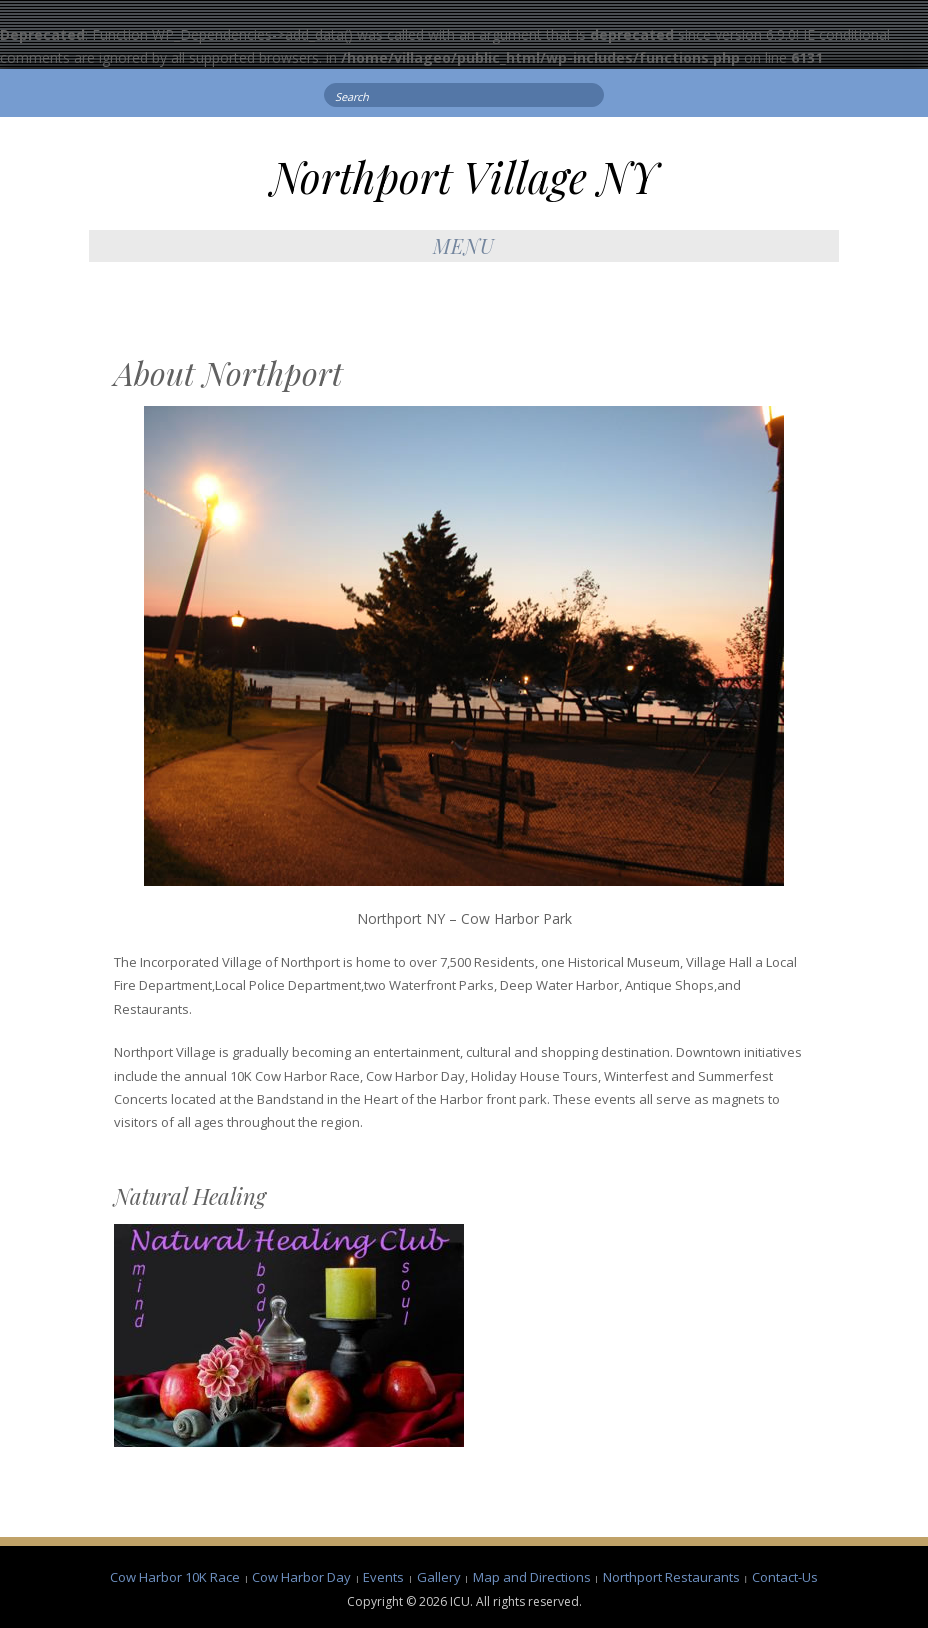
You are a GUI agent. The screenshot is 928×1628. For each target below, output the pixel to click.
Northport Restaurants (671, 1577)
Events (383, 1577)
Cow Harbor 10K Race (175, 1577)
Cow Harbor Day (301, 1577)
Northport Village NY (464, 177)
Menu (464, 245)
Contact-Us (785, 1577)
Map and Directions (532, 1577)
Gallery (439, 1577)
